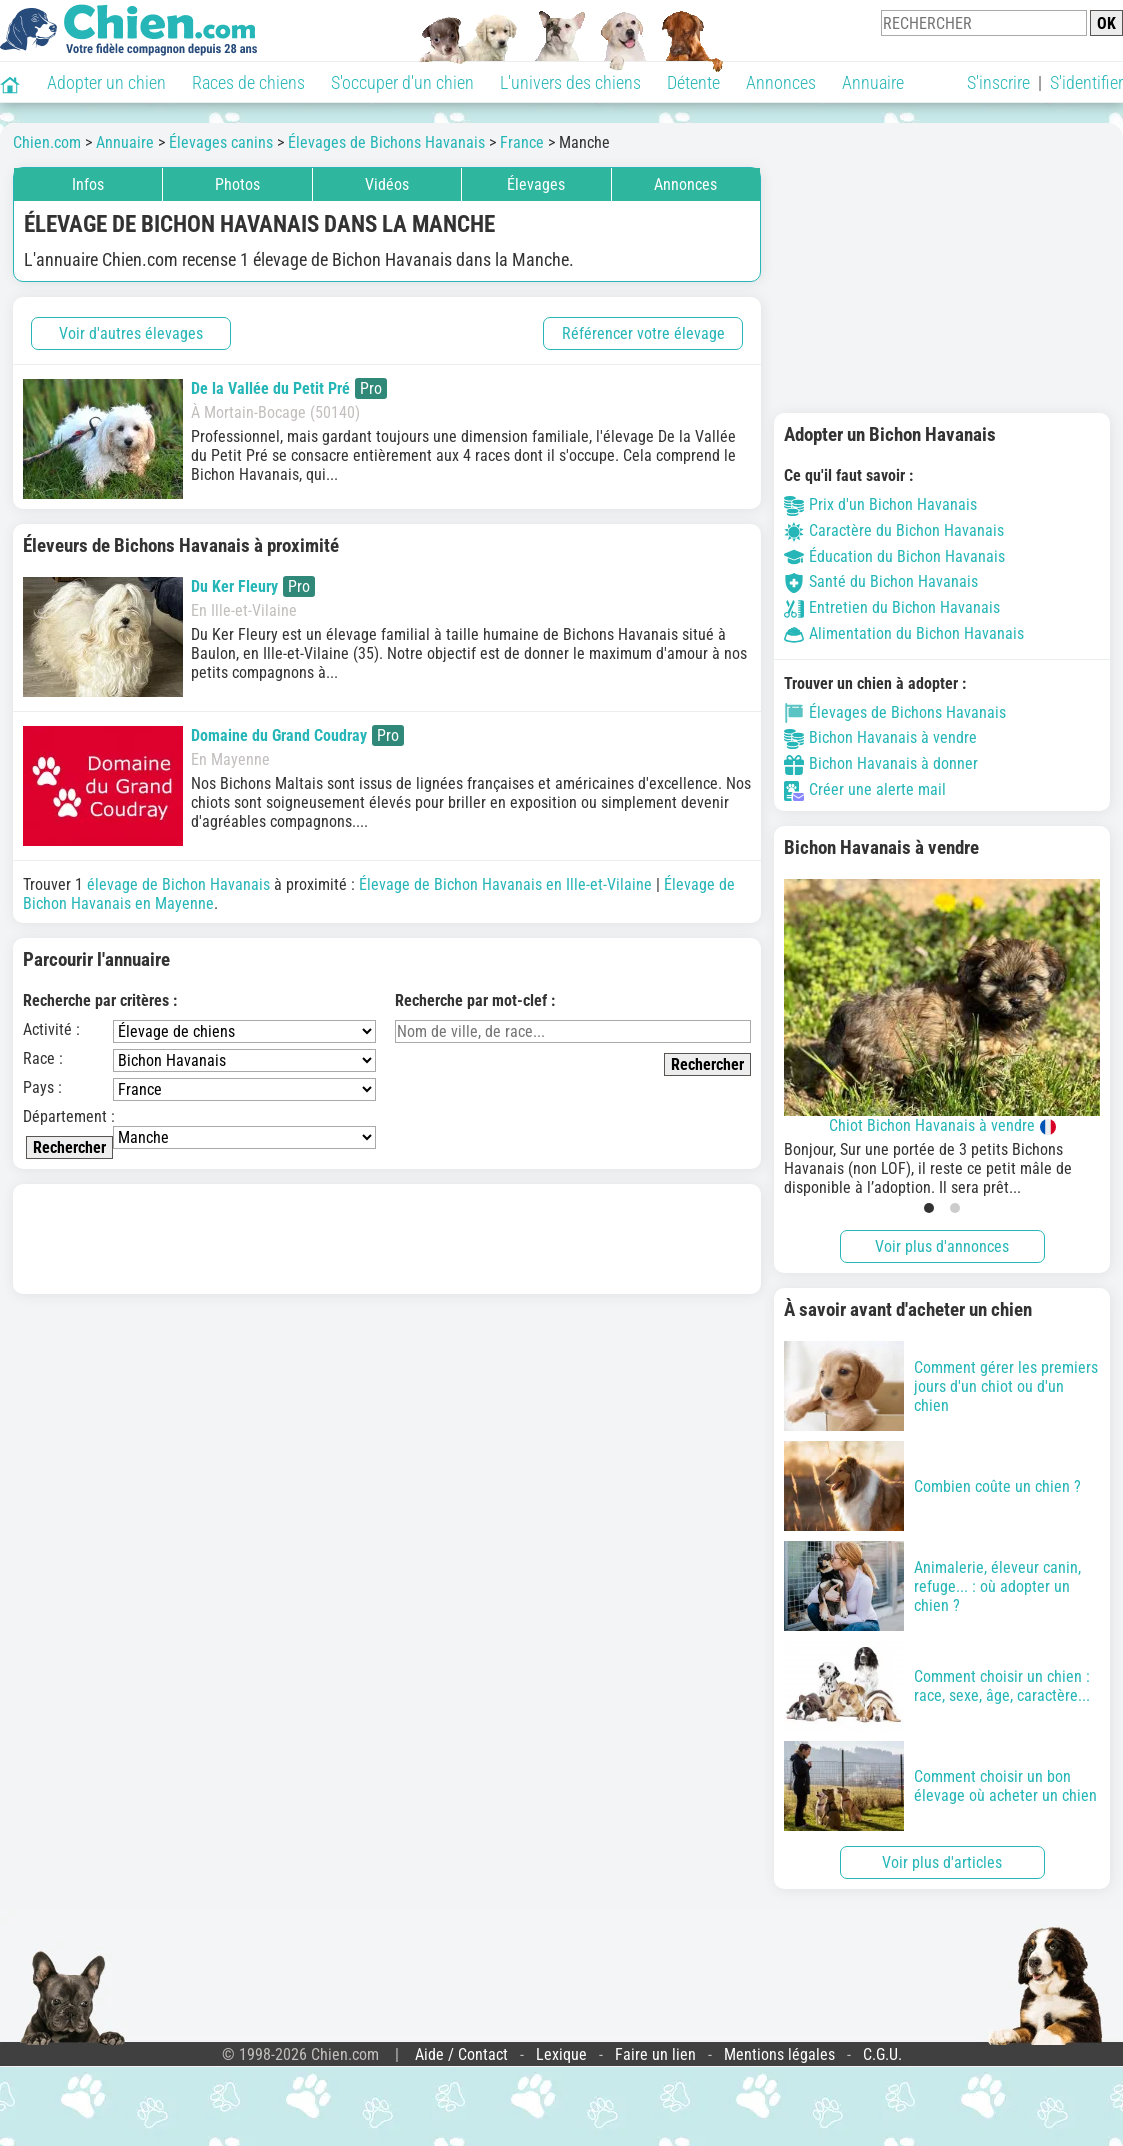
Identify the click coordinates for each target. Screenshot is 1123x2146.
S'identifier (1086, 82)
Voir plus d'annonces (942, 1246)
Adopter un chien (106, 82)
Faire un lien (655, 2054)
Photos (237, 184)
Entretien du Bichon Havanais (892, 607)
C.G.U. (882, 2054)
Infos (88, 184)
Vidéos (387, 184)
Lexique (561, 2054)
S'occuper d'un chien (402, 82)
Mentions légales (779, 2054)
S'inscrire (998, 82)
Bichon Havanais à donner (881, 763)
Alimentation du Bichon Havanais (904, 633)
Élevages (536, 184)
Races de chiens (248, 82)
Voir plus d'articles (942, 1862)
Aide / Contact (461, 2054)
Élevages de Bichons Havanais (895, 712)
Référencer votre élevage (643, 333)
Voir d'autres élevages (131, 333)
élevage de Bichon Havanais (178, 884)
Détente (693, 82)
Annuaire (873, 82)
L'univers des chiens (570, 82)
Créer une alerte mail (865, 789)
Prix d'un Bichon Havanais (880, 504)
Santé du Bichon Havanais (881, 581)
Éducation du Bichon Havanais (894, 556)
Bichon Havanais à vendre (880, 737)
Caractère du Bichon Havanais (894, 530)
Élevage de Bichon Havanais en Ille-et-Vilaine (505, 884)
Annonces (781, 82)
